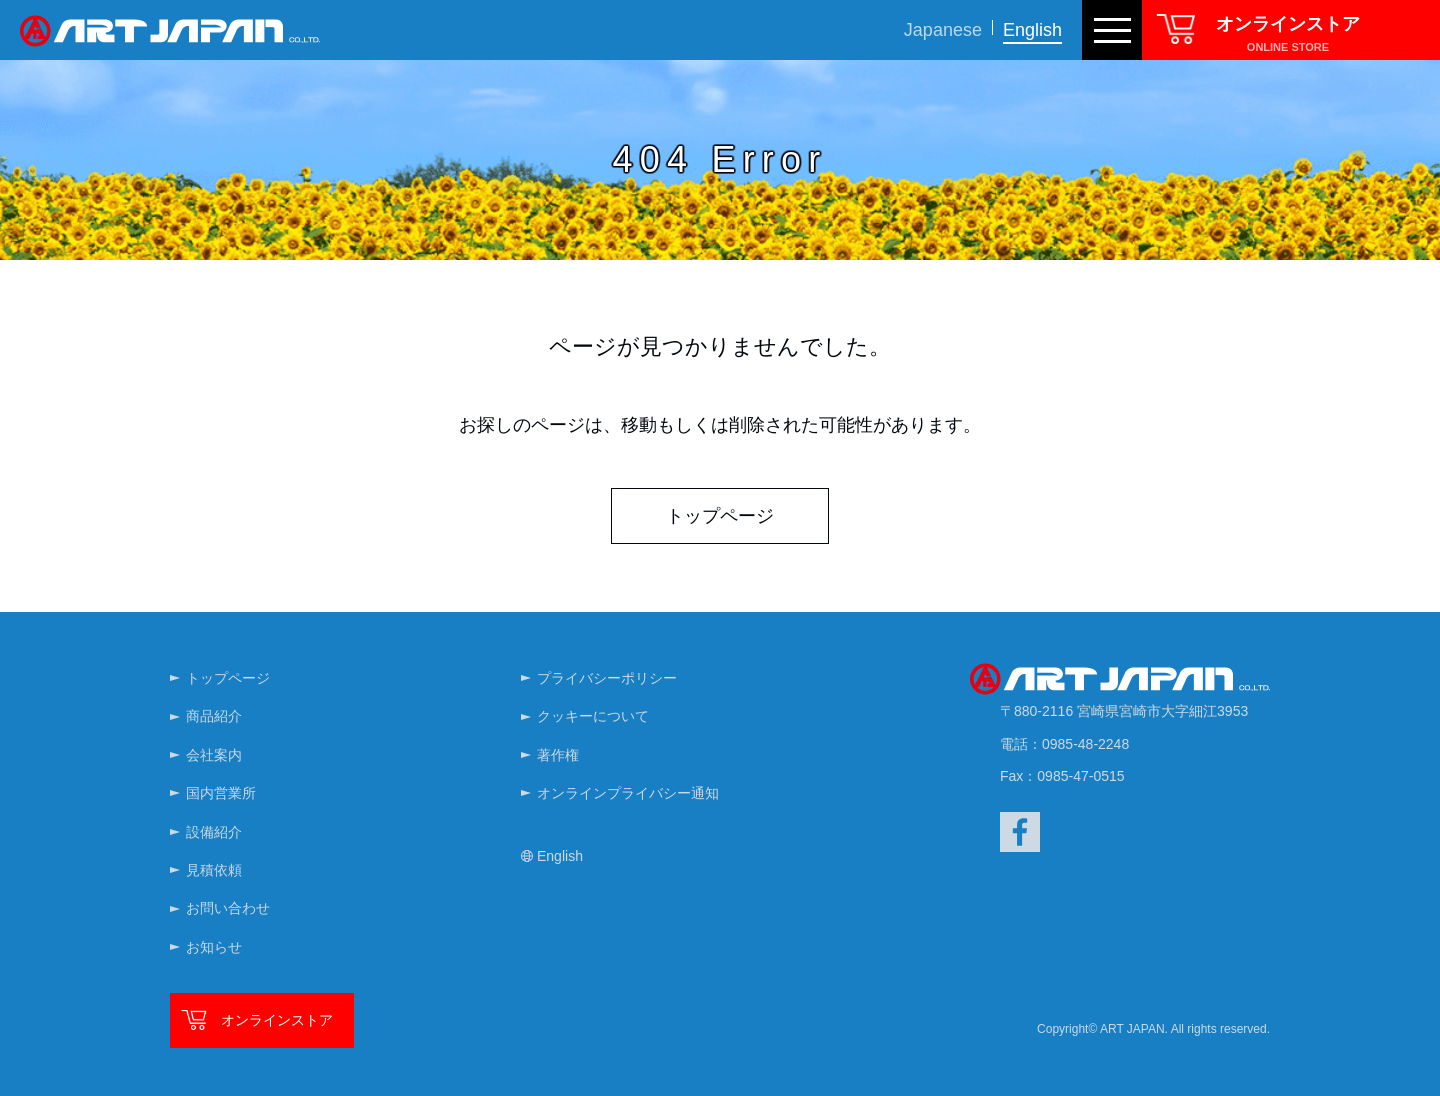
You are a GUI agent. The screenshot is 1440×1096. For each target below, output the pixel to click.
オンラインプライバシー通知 (628, 793)
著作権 (558, 755)
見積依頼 (214, 870)
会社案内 (214, 755)
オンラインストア (277, 1020)
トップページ (720, 516)
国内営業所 (221, 793)
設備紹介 (214, 832)
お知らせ (214, 947)
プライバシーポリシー (607, 678)
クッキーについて (593, 716)
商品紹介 (214, 716)
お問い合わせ (228, 908)
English (1032, 30)
